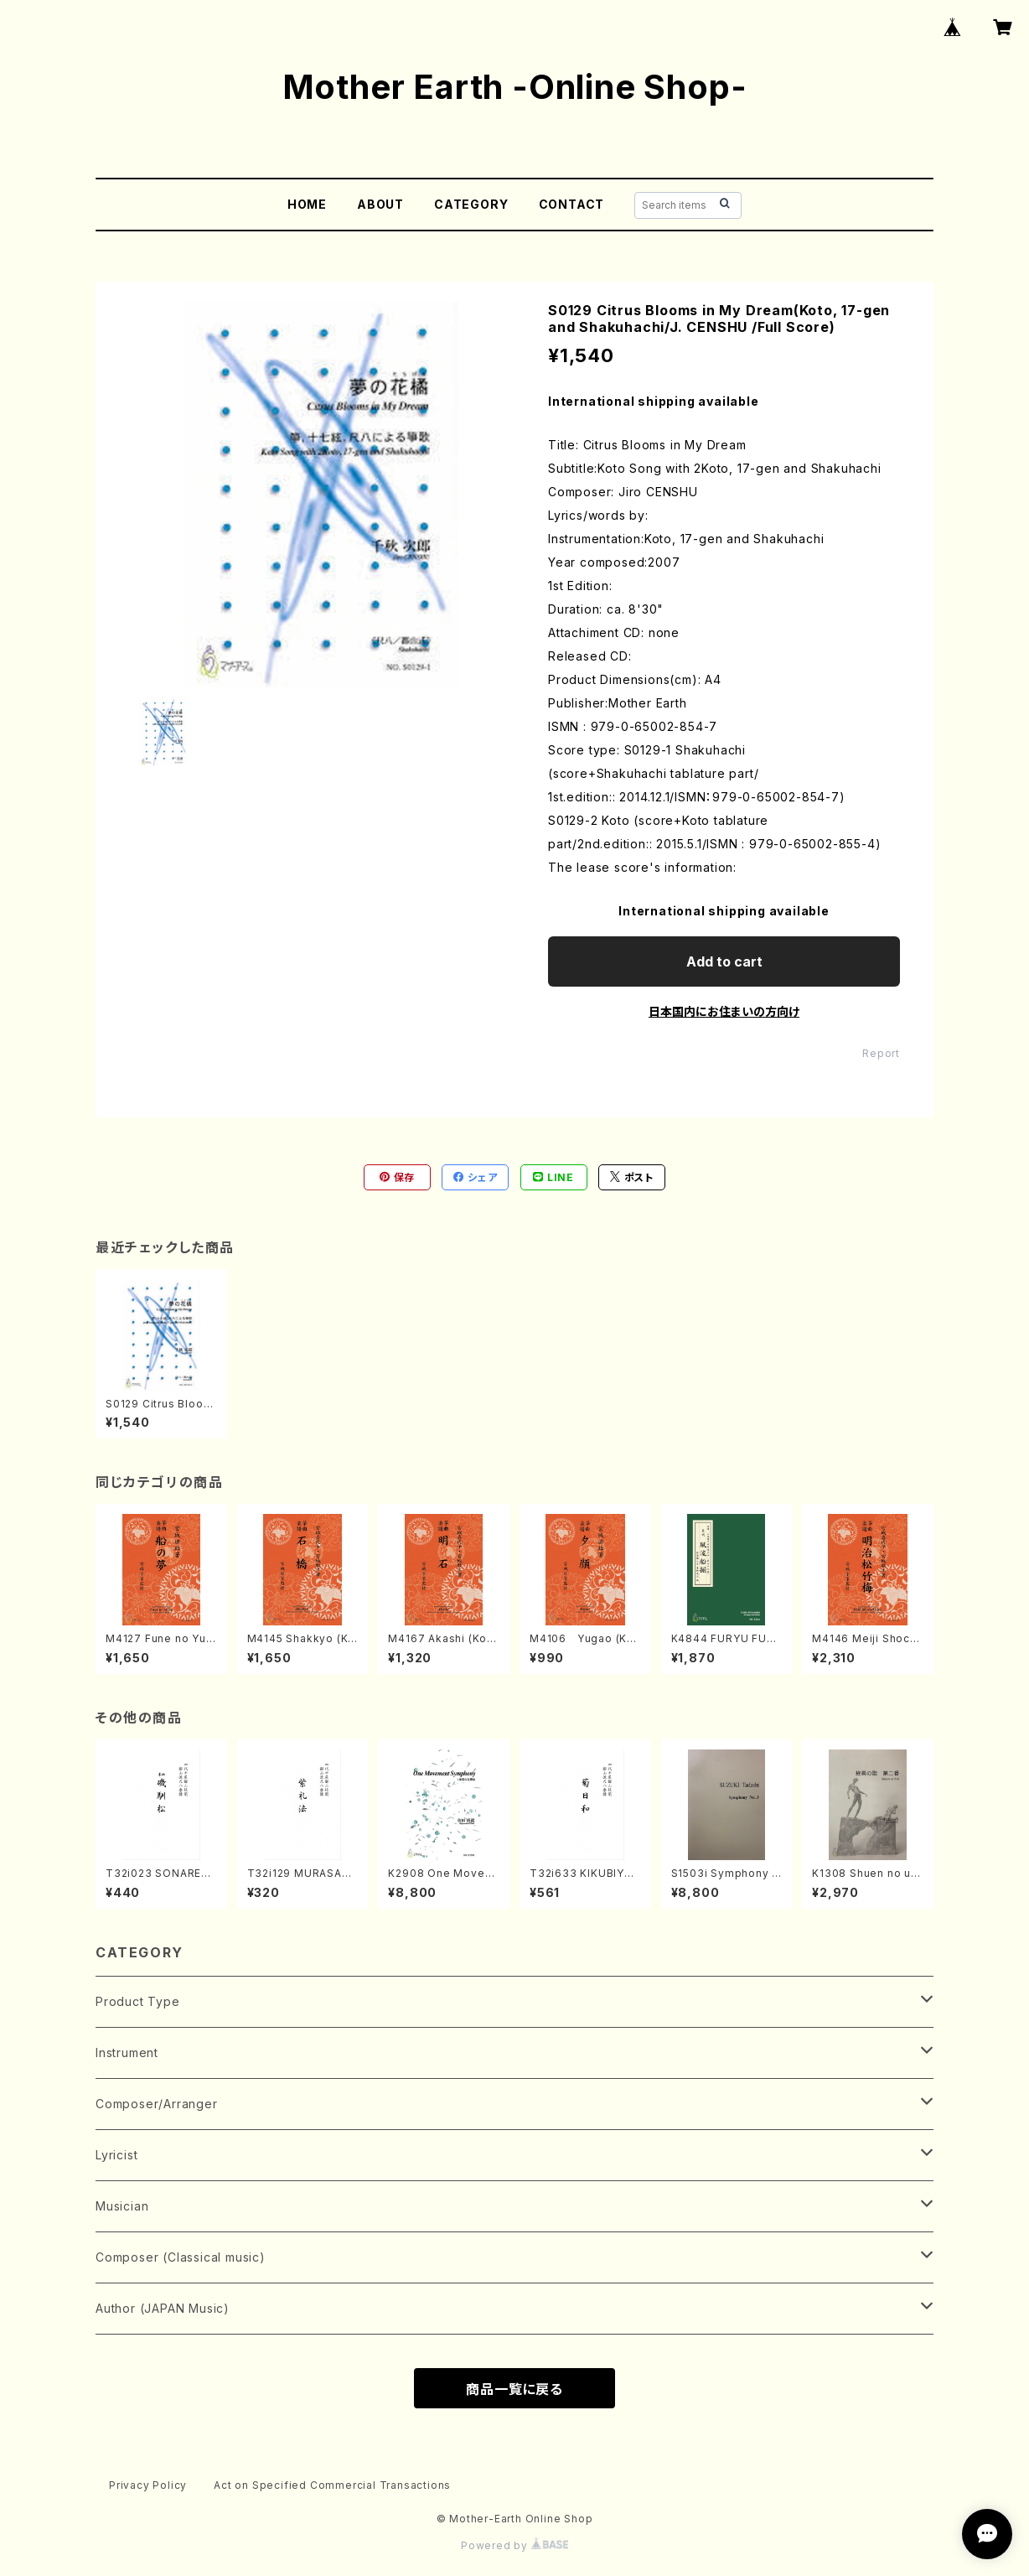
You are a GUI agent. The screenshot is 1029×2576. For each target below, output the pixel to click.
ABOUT (380, 204)
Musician (122, 2206)
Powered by (514, 2545)
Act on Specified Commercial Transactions (332, 2485)
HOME (307, 204)
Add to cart (724, 961)
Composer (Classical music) (181, 2257)
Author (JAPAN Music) (163, 2308)
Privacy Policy (148, 2485)
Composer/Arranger (157, 2104)
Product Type (138, 2001)
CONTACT (572, 204)
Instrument (127, 2052)
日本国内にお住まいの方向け (724, 1011)
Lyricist (116, 2155)
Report (881, 1053)
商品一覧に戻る (514, 2389)
